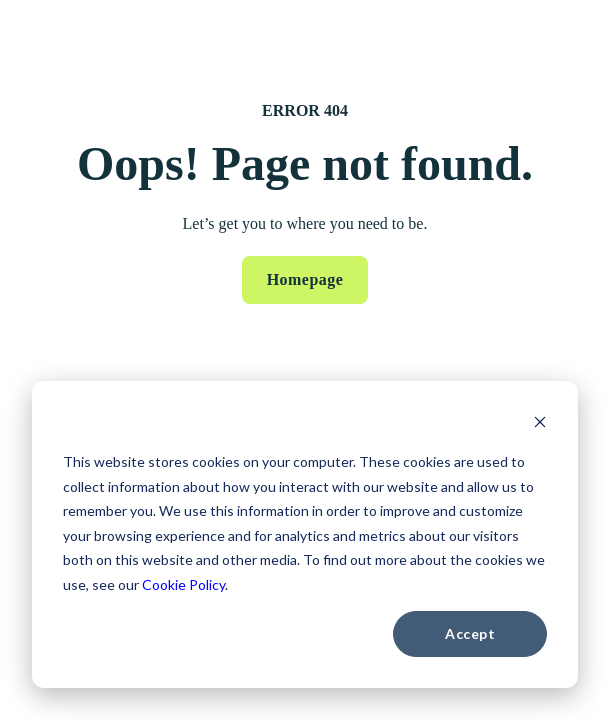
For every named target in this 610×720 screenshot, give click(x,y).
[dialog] (305, 534)
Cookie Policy (183, 584)
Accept (470, 633)
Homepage (305, 279)
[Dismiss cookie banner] (540, 424)
